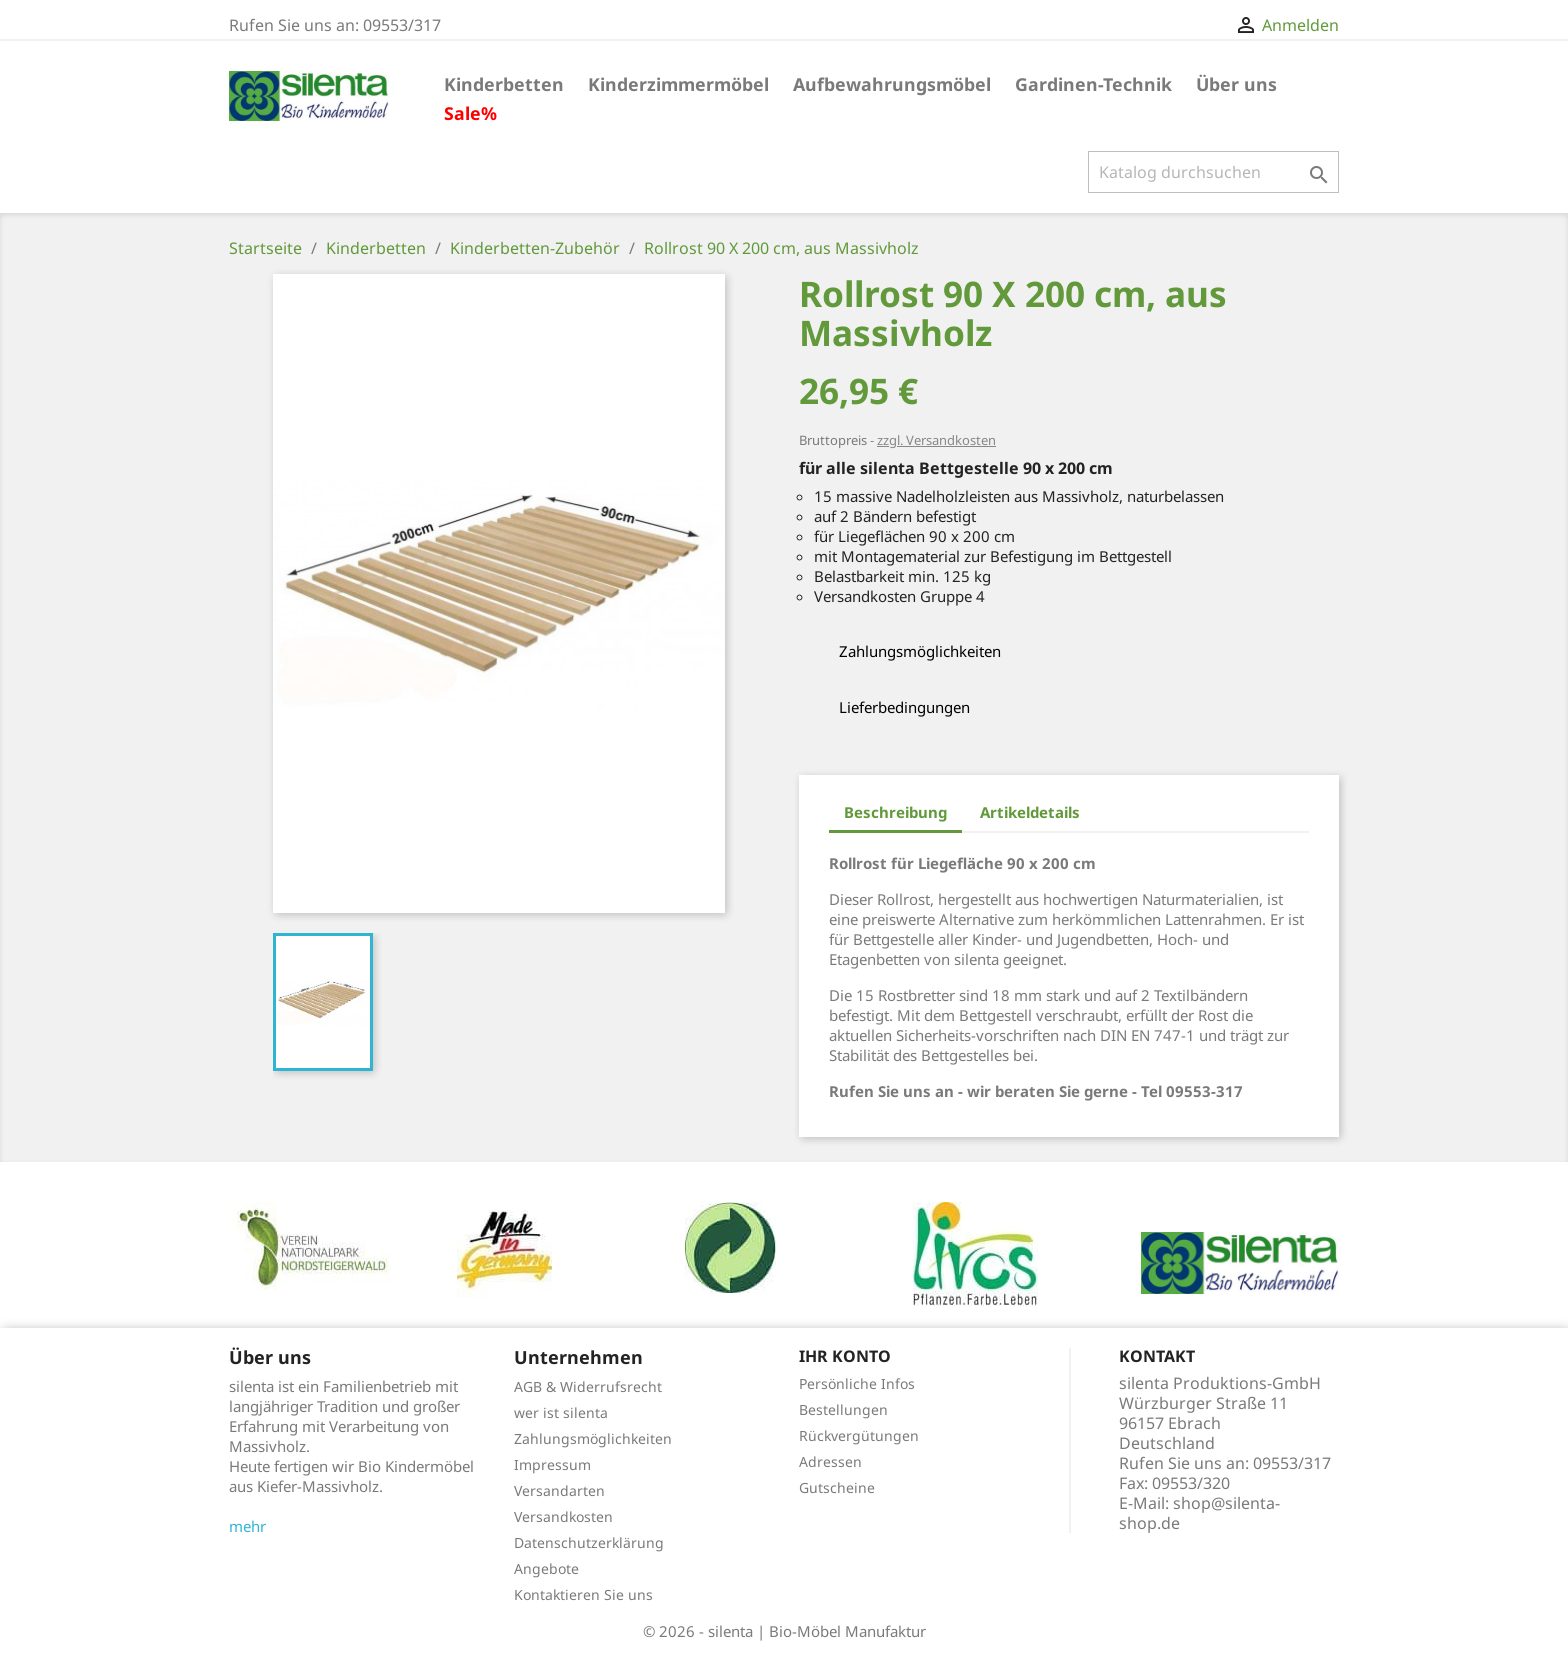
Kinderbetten (504, 84)
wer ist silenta (561, 1412)
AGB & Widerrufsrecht (588, 1386)
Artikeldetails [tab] (1030, 812)
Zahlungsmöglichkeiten (593, 1438)
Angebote (546, 1568)
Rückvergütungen (859, 1435)
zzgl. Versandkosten (936, 440)
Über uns (1236, 84)
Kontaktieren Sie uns (583, 1594)
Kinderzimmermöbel (678, 84)
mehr (247, 1526)
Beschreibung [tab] (895, 812)
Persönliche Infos (857, 1383)
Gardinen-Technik (1093, 84)
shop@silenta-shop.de (1199, 1513)
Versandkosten (563, 1516)
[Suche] (1213, 172)
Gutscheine (837, 1487)
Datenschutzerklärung (589, 1542)
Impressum (552, 1464)
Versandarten (559, 1490)
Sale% (470, 113)
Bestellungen (843, 1409)
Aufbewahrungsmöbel (892, 84)
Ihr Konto (845, 1356)
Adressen (830, 1461)
